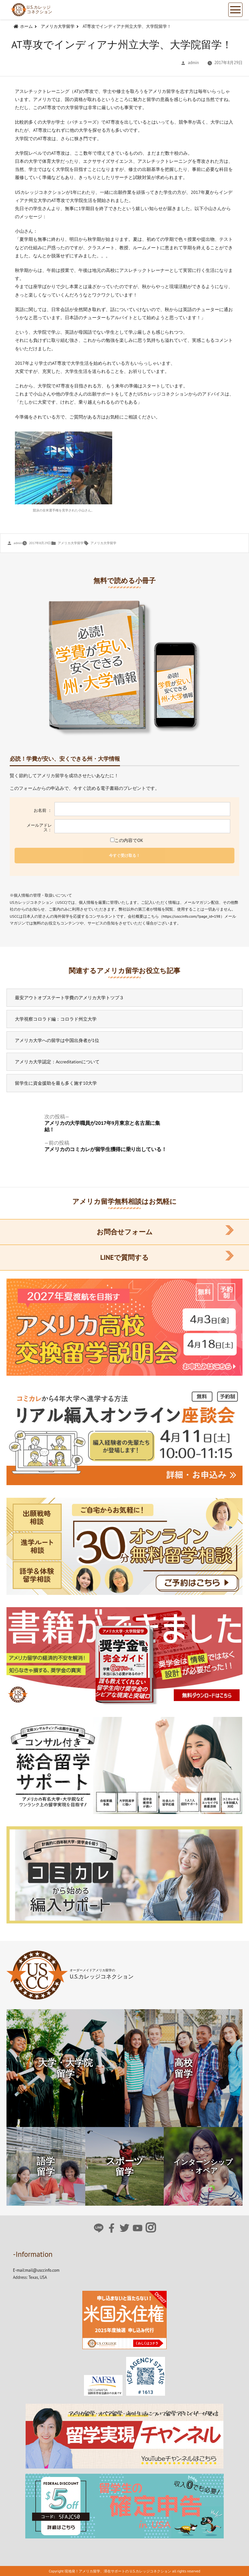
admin (193, 62)
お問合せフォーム (125, 1231)
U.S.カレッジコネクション (31, 9)
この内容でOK (124, 840)
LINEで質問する (124, 1257)
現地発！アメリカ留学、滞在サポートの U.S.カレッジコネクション (118, 2571)
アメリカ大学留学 (71, 543)
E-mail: (19, 2270)
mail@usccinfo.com (42, 2270)
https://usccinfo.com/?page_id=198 (191, 916)
